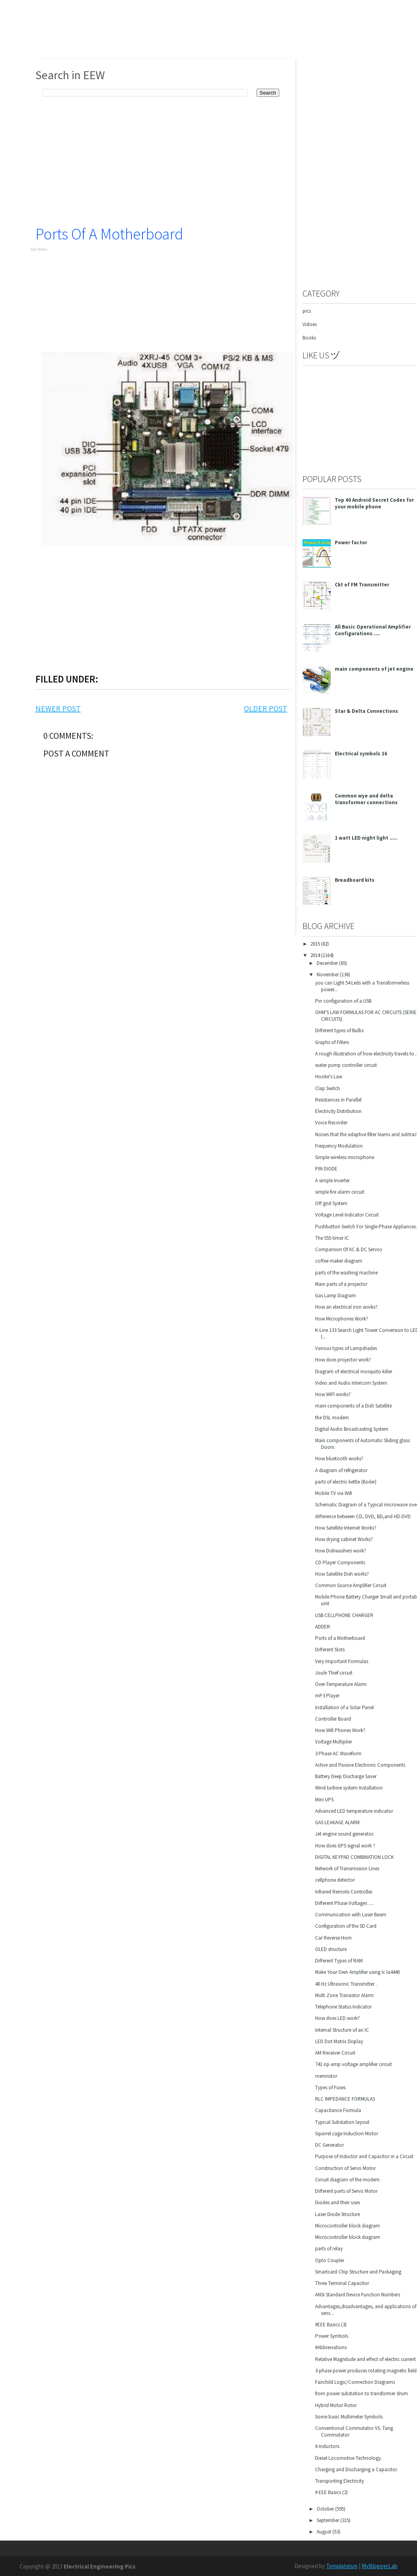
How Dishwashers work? (340, 1550)
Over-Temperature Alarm (341, 1684)
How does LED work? (337, 2018)
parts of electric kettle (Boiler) (345, 1481)
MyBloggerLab (379, 2566)
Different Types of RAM (339, 1960)
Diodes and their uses (337, 2202)
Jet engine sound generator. (344, 1833)
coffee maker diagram (338, 1260)
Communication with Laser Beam (350, 1914)
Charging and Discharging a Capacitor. (356, 2469)
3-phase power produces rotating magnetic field (366, 2370)
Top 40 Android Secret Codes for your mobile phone (374, 503)
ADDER (322, 1626)
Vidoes (310, 324)
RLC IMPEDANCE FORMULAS (345, 2099)
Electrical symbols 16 (361, 753)
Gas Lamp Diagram (335, 1295)
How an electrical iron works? (346, 1307)
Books (309, 337)
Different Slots (330, 1649)
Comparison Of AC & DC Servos (348, 1249)
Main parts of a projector (341, 1284)
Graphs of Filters (332, 1042)
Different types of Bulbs (339, 1030)
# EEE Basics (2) (331, 2492)
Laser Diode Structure (337, 2214)
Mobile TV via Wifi (333, 1493)
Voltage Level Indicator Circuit (347, 1214)
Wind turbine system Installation (349, 1787)
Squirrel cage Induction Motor (346, 2133)
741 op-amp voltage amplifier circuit (353, 2064)
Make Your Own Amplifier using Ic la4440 (357, 1972)
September (328, 2520)
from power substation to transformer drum (361, 2393)
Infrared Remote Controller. (344, 1891)
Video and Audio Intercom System (351, 1383)
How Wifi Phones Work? (340, 1730)
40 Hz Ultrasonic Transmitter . (346, 1984)
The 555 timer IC (332, 1238)
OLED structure (331, 1949)
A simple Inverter (332, 1180)
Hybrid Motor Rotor (336, 2405)
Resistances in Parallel (338, 1099)
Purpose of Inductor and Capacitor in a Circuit (364, 2156)
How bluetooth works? (339, 1458)
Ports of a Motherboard (109, 234)
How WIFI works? (333, 1394)
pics (307, 311)
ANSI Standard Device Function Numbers (357, 2294)
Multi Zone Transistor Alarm (344, 1995)
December (328, 963)
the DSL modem (332, 1417)
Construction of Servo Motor (345, 2168)
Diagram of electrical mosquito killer (353, 1371)
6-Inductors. (327, 2446)
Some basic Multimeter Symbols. (349, 2416)
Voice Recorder (331, 1122)
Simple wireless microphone (344, 1157)
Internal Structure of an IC (342, 2030)
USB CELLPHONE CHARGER (344, 1615)
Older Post (265, 708)
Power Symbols (331, 2336)
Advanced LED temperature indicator (354, 1811)
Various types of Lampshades (346, 1348)
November (328, 974)
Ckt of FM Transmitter (362, 584)
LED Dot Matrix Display (339, 2041)
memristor (326, 2076)
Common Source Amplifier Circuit (350, 1585)
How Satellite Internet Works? (345, 1527)
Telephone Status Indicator (343, 2006)
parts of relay (329, 2248)
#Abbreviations (331, 2347)
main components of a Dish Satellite (353, 1405)
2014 (315, 955)
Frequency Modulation (339, 1145)
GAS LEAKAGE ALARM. (338, 1822)
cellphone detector (335, 1880)
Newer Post (58, 708)
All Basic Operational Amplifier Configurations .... (373, 630)
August (324, 2531)
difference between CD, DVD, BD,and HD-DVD (363, 1516)
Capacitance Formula (338, 2110)
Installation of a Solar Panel (344, 1707)
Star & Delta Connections (366, 711)
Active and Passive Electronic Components (360, 1765)
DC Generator (329, 2145)
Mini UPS (324, 1799)
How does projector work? (343, 1359)
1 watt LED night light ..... (366, 838)
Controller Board (333, 1718)
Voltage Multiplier (333, 1741)
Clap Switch (327, 1088)
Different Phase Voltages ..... (344, 1903)
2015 (315, 943)
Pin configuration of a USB (343, 1001)
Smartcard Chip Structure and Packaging (358, 2271)
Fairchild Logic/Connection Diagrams (355, 2382)
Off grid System (331, 1203)
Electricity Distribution (338, 1111)
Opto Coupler (329, 2260)
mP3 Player (327, 1695)
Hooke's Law (328, 1076)
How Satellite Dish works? (342, 1574)
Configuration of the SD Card (345, 1926)
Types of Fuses (330, 2087)
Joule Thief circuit (333, 1672)
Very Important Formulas (341, 1661)
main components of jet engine (374, 669)
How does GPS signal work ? (345, 1845)
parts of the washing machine (346, 1272)
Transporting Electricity (339, 2481)
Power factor (351, 542)
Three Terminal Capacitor (342, 2283)
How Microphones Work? (341, 1318)
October (326, 2509)
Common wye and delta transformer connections (366, 799)
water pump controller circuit (346, 1065)
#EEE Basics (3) (331, 2324)
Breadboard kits (355, 880)
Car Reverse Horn (333, 1937)
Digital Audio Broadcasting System (351, 1429)
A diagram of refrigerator (341, 1470)
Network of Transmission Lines (347, 1868)
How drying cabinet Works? (344, 1539)
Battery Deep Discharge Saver (345, 1776)
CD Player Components (340, 1562)
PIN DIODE (326, 1168)
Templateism (342, 2566)
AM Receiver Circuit (335, 2052)
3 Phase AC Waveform (338, 1753)
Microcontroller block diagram (347, 2225)
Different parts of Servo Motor (346, 2191)
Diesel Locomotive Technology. (348, 2458)
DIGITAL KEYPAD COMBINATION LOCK (354, 1857)
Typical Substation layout (342, 2122)
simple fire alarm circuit (339, 1192)
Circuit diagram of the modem (347, 2179)
